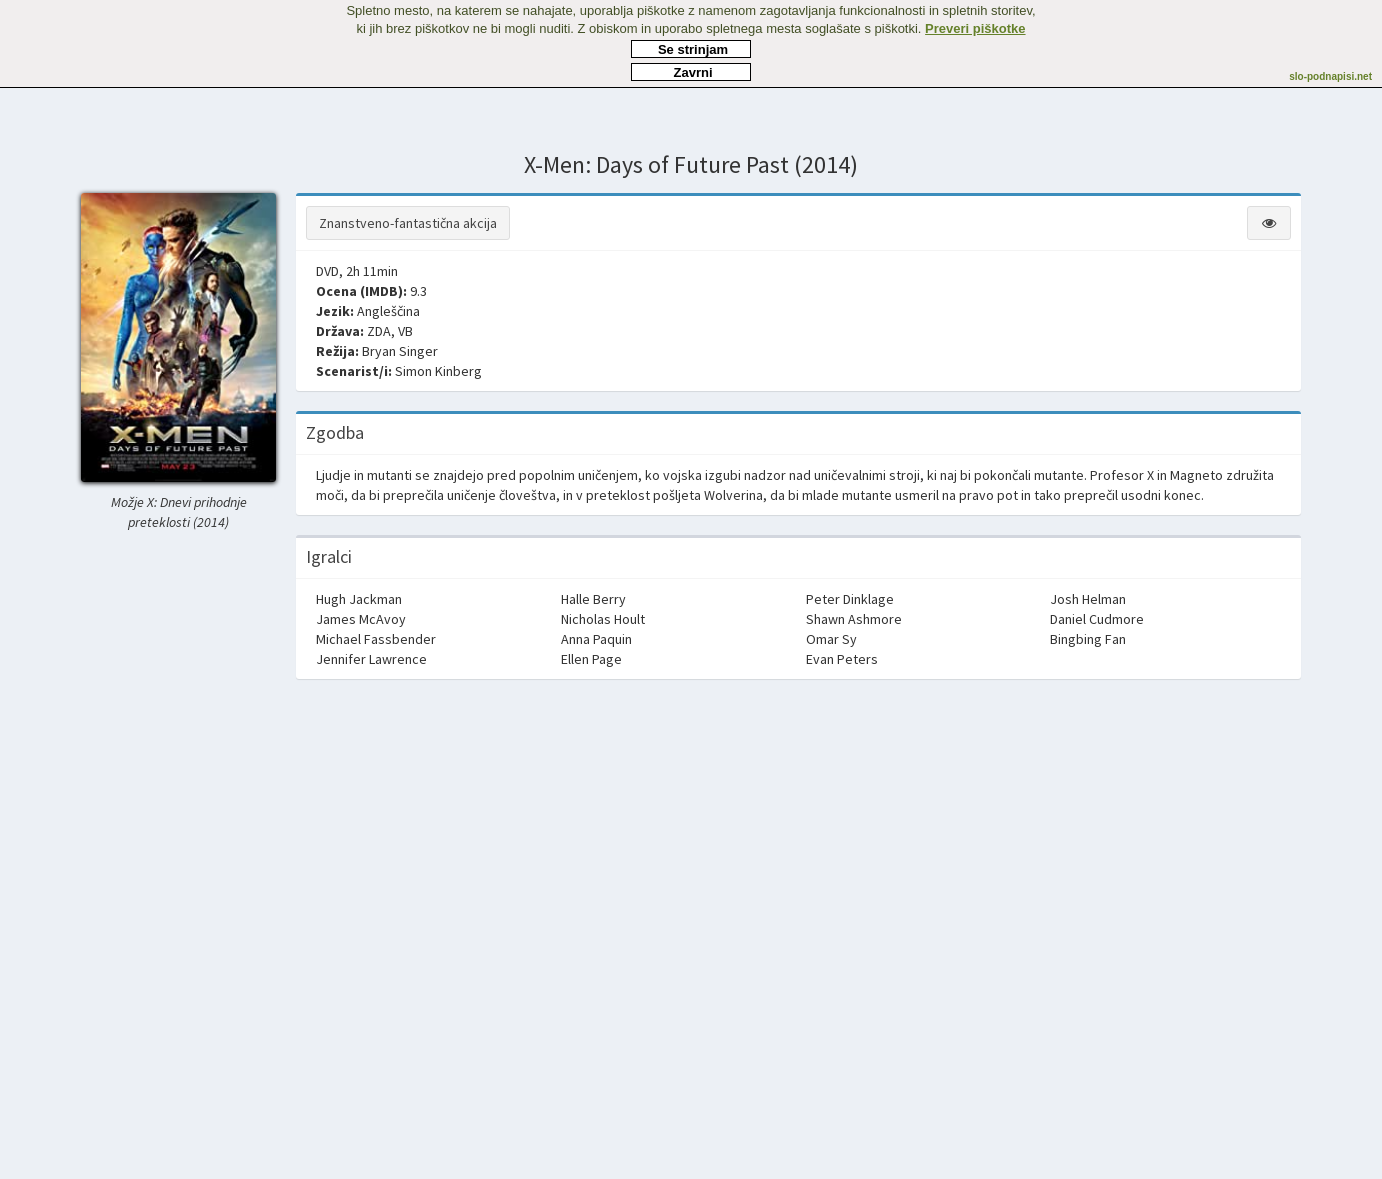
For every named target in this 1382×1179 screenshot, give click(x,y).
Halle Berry (593, 599)
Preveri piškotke (975, 28)
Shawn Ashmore (854, 619)
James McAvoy (361, 619)
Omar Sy (831, 639)
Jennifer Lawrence (371, 659)
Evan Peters (842, 659)
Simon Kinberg (438, 371)
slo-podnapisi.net (1330, 76)
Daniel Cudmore (1097, 619)
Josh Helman (1088, 599)
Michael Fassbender (376, 639)
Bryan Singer (400, 351)
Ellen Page (591, 659)
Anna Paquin (596, 639)
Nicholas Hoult (603, 619)
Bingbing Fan (1088, 639)
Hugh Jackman (359, 599)
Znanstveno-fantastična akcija (408, 223)
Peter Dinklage (850, 599)
